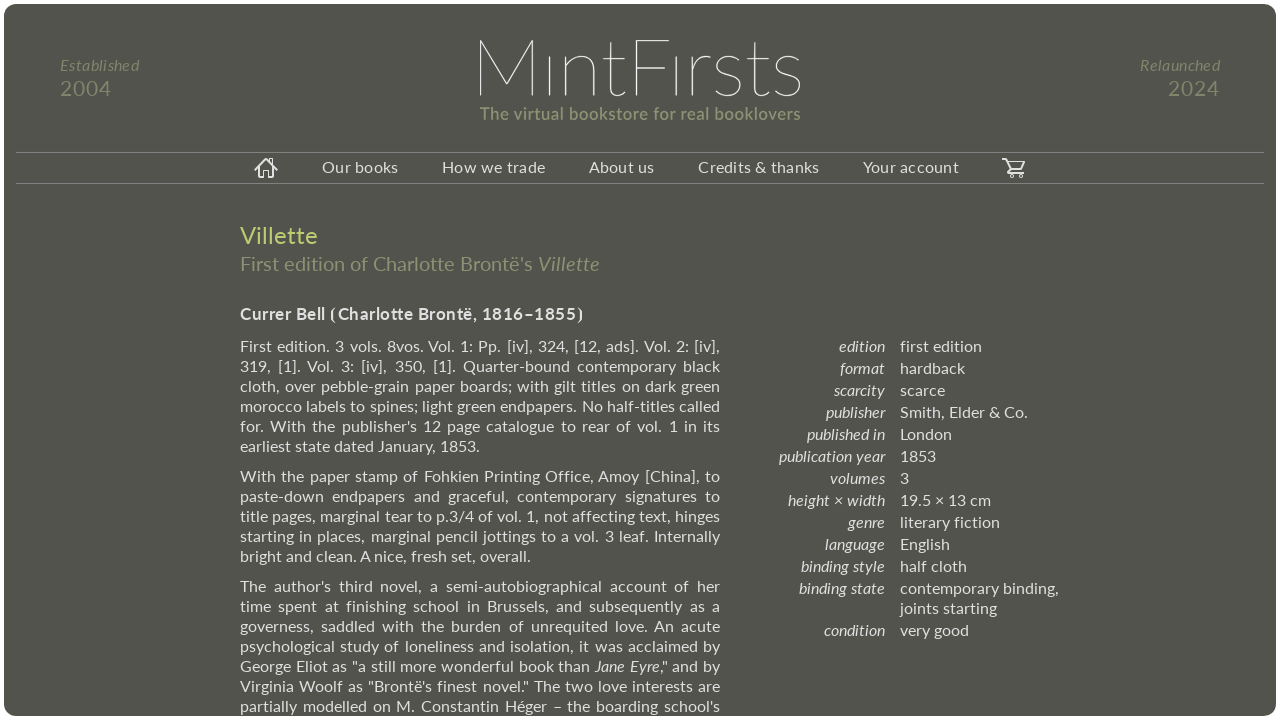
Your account (911, 166)
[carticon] (1014, 168)
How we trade (493, 166)
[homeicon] (266, 168)
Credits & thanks (758, 166)
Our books (360, 166)
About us (622, 166)
